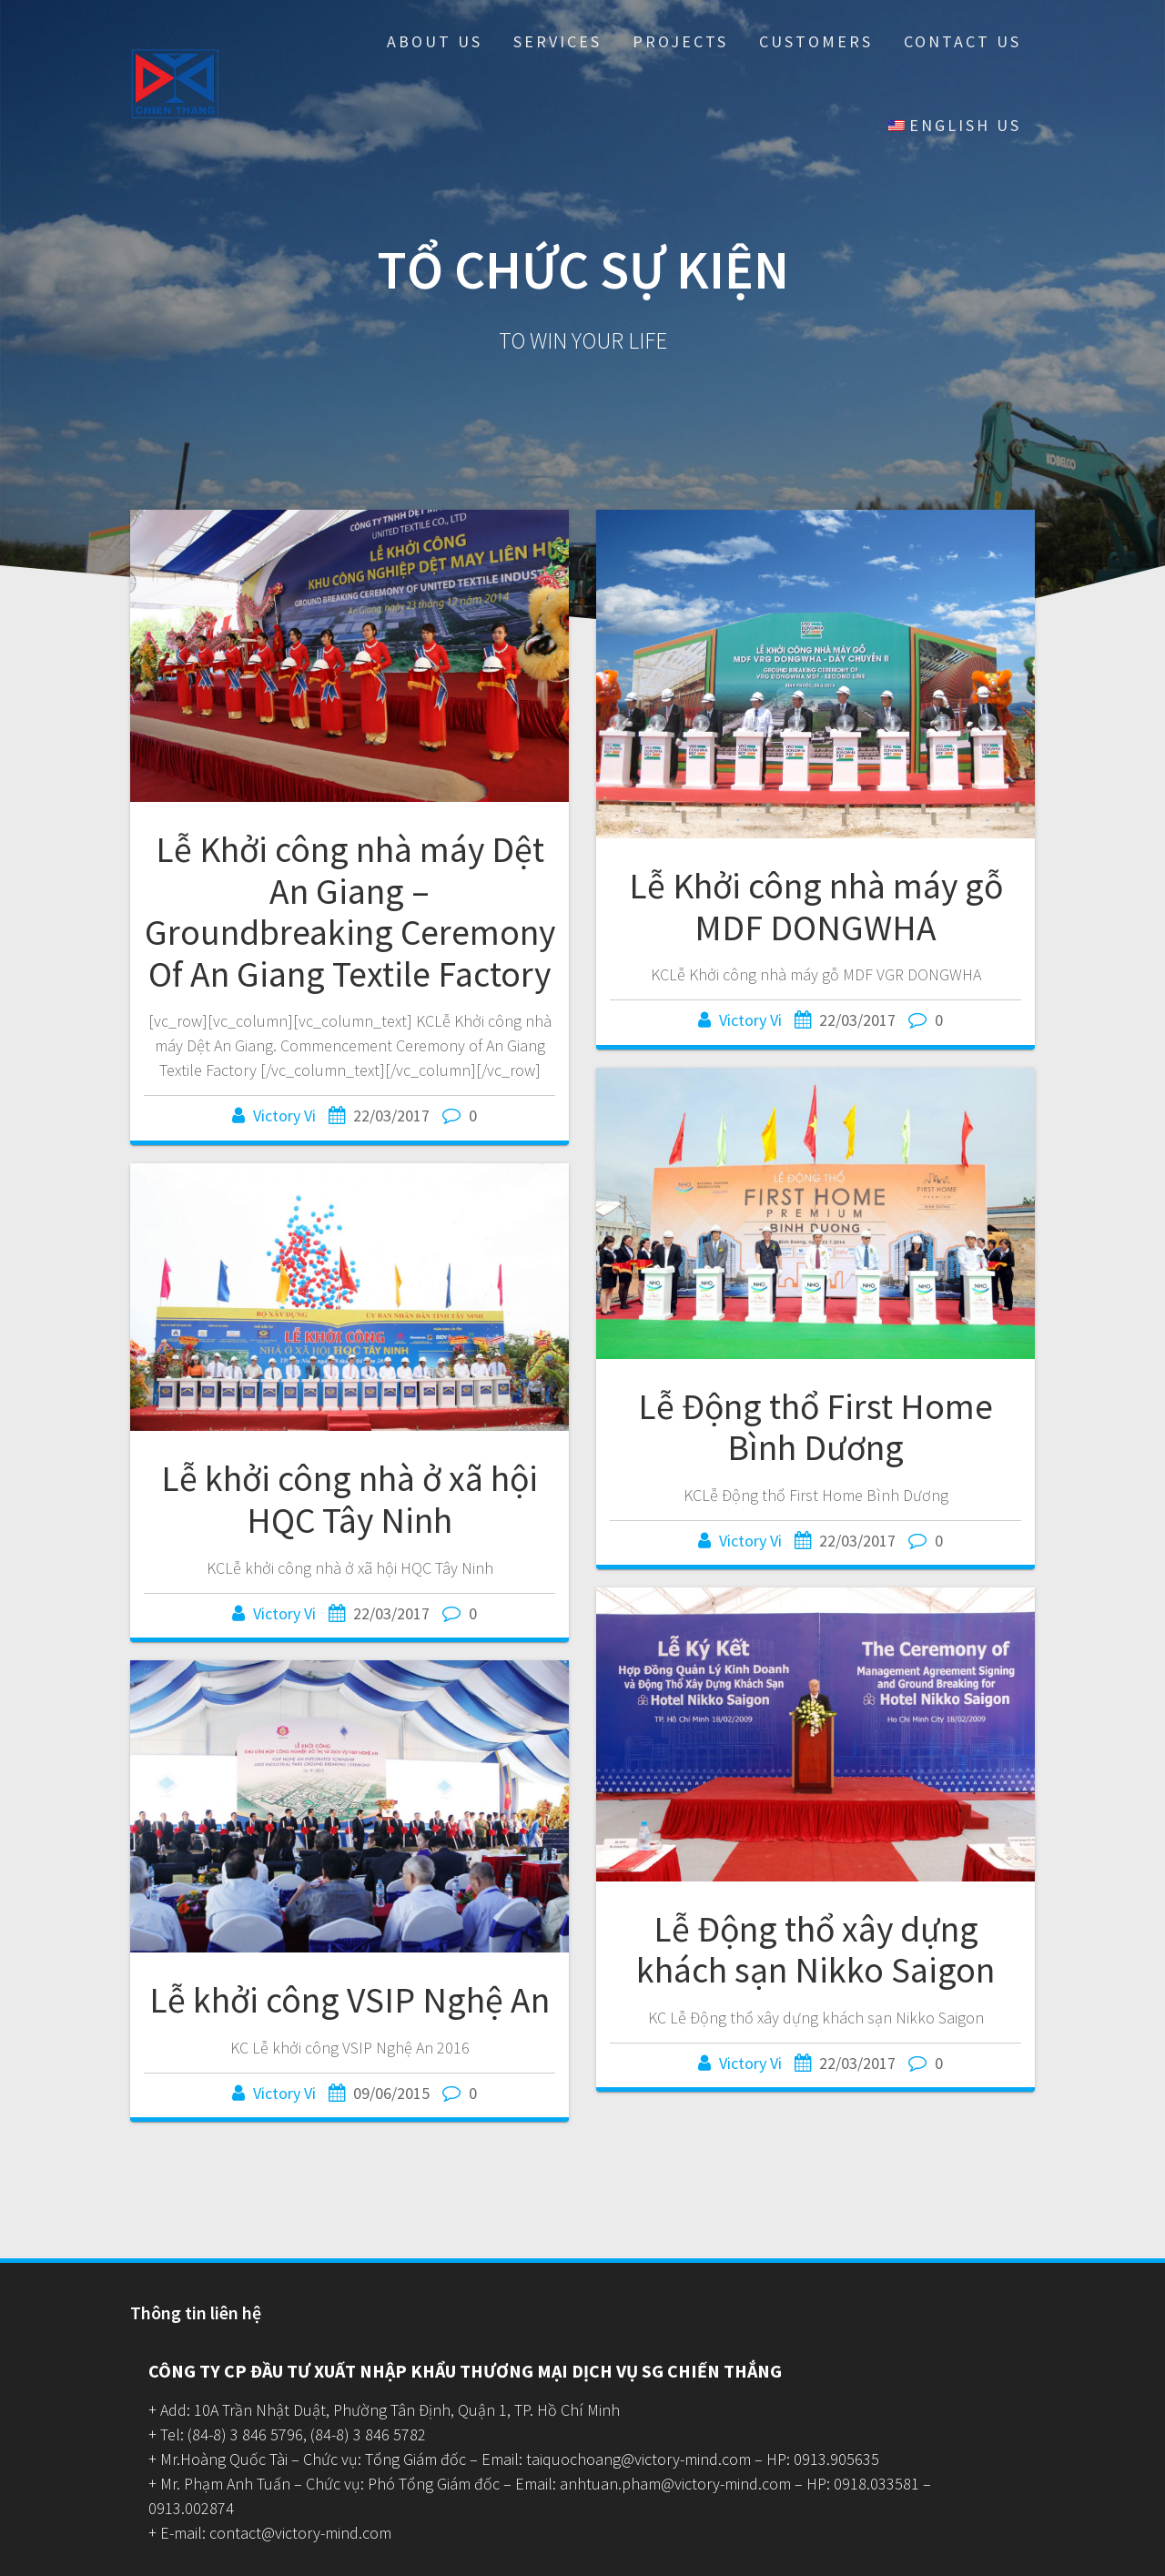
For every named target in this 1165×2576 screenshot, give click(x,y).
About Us (434, 41)
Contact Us (962, 41)
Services (557, 41)
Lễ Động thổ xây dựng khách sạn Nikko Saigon (815, 1949)
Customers (816, 41)
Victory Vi (284, 1115)
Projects (680, 41)
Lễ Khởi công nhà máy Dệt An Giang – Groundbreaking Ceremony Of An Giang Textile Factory (350, 912)
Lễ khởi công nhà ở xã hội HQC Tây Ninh (349, 1499)
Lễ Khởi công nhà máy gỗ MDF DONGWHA (816, 906)
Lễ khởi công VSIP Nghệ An (349, 2000)
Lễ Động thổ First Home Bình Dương (815, 1427)
